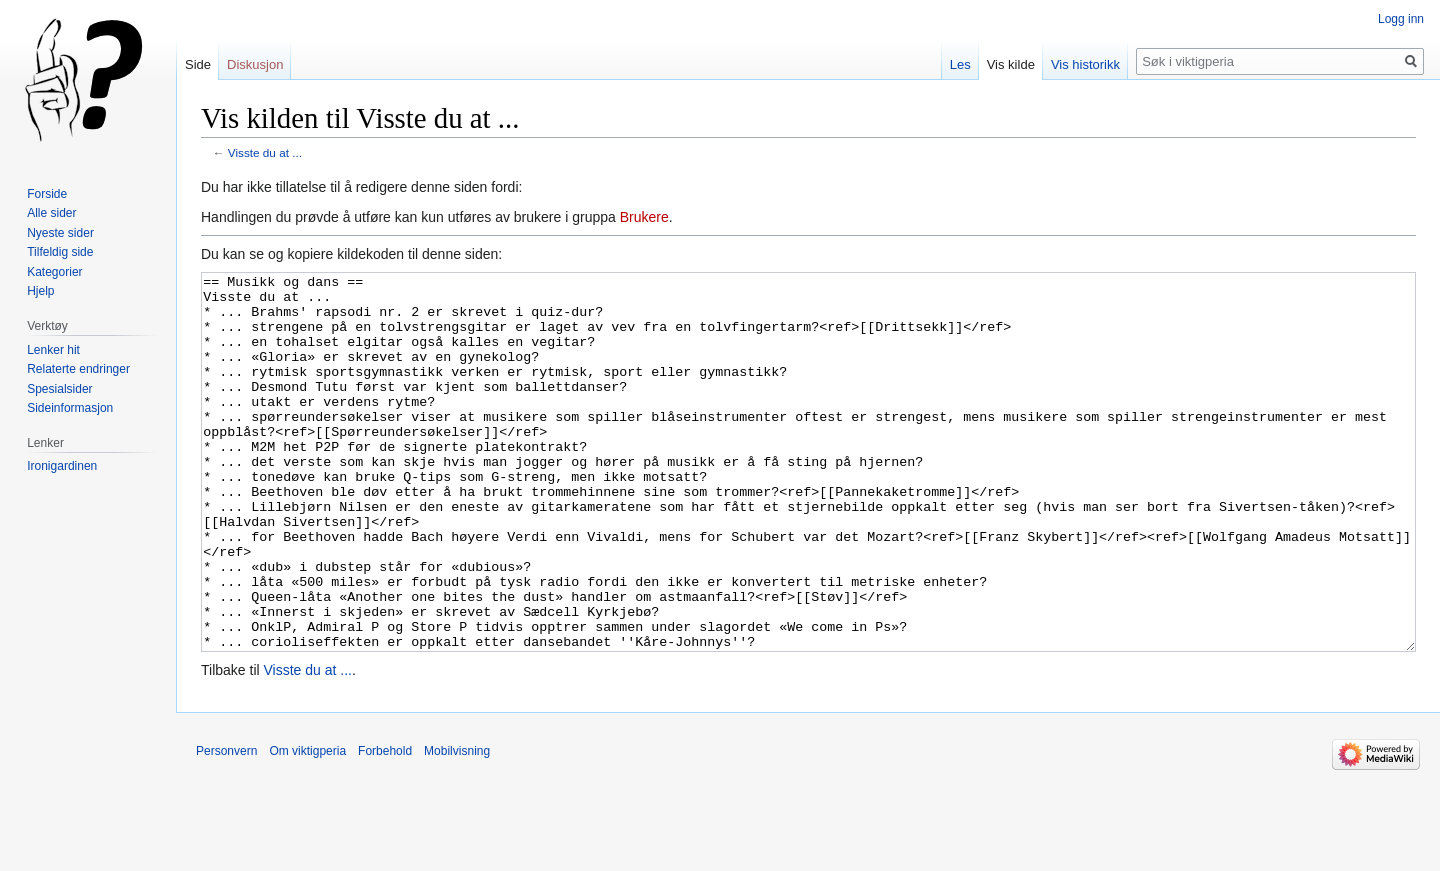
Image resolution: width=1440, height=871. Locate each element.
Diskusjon (255, 64)
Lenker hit (53, 350)
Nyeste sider (60, 233)
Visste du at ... (265, 152)
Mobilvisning (457, 826)
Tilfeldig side (60, 252)
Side (198, 64)
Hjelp (40, 291)
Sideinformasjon (70, 408)
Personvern (226, 826)
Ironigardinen (62, 466)
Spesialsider (59, 389)
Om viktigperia (307, 826)
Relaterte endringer (78, 369)
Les (960, 64)
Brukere (644, 217)
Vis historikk (1085, 64)
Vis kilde (1011, 64)
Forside (47, 194)
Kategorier (54, 272)
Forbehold (385, 826)
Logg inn (1401, 19)
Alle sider (51, 213)
